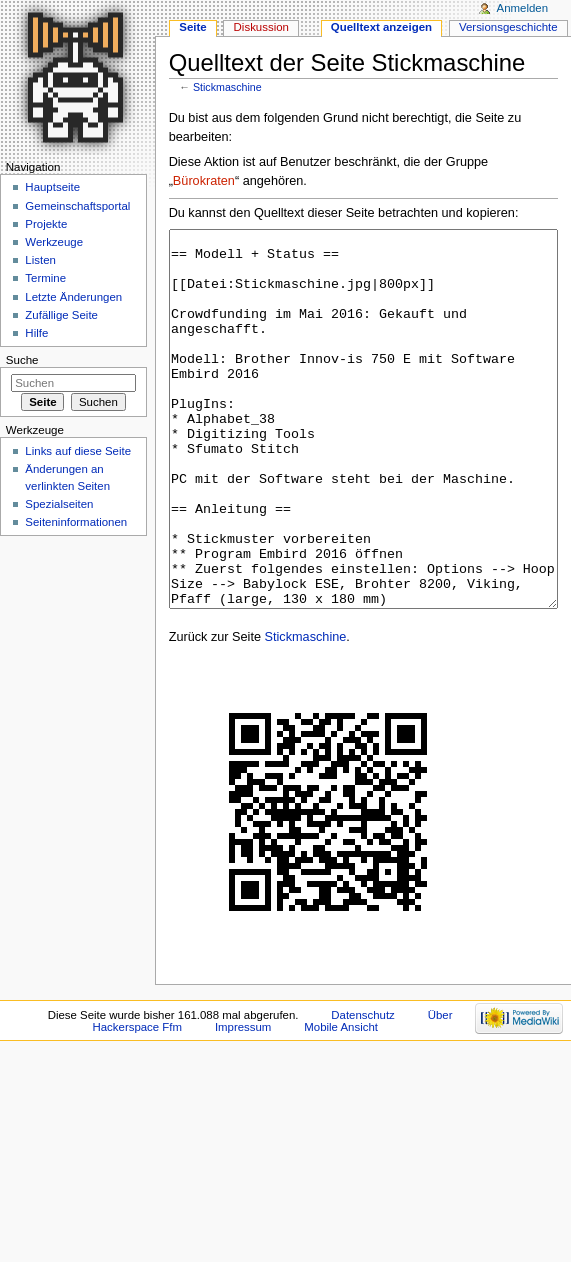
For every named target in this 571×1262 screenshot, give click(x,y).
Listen (40, 260)
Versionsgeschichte (508, 27)
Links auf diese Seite (78, 451)
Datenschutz (363, 1090)
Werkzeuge (54, 242)
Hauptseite (52, 187)
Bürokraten (204, 181)
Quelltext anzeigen (381, 27)
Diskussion (261, 27)
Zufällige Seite (61, 315)
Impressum (243, 1102)
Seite (192, 27)
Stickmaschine (227, 87)
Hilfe (36, 333)
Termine (45, 278)
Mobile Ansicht (341, 1102)
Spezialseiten (59, 504)
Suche (22, 360)
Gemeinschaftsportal (77, 206)
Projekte (46, 224)
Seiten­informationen (76, 522)
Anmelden (523, 8)
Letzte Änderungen (73, 297)
